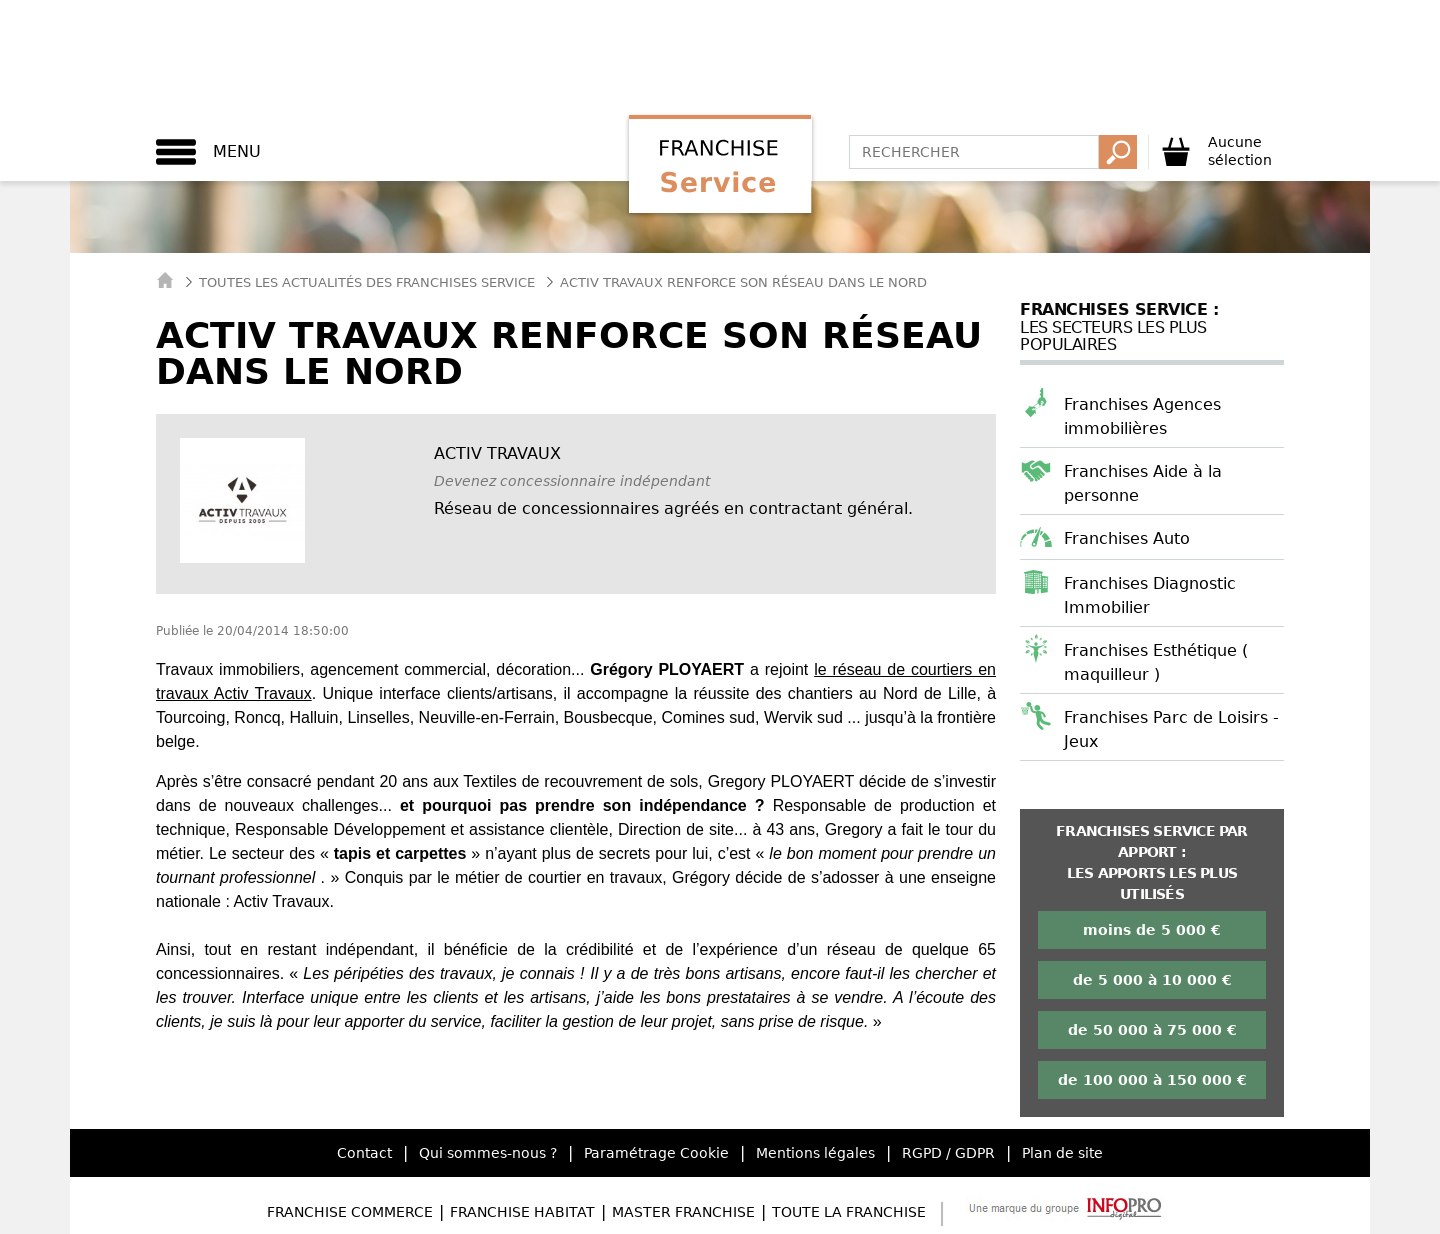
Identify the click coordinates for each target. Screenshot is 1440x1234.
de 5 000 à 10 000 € (1152, 980)
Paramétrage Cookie (656, 1153)
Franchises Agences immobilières (1142, 416)
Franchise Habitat (522, 1212)
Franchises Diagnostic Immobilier (1150, 595)
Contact (364, 1153)
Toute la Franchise (849, 1212)
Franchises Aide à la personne (1143, 483)
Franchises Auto (1127, 538)
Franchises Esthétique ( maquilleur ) (1156, 662)
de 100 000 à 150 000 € (1152, 1080)
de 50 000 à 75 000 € (1152, 1030)
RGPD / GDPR (948, 1153)
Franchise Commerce (350, 1212)
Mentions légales (815, 1153)
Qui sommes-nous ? (488, 1153)
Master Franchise (683, 1212)
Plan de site (1062, 1153)
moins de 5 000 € (1152, 930)
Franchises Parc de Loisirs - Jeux (1171, 729)
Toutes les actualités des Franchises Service (367, 282)
